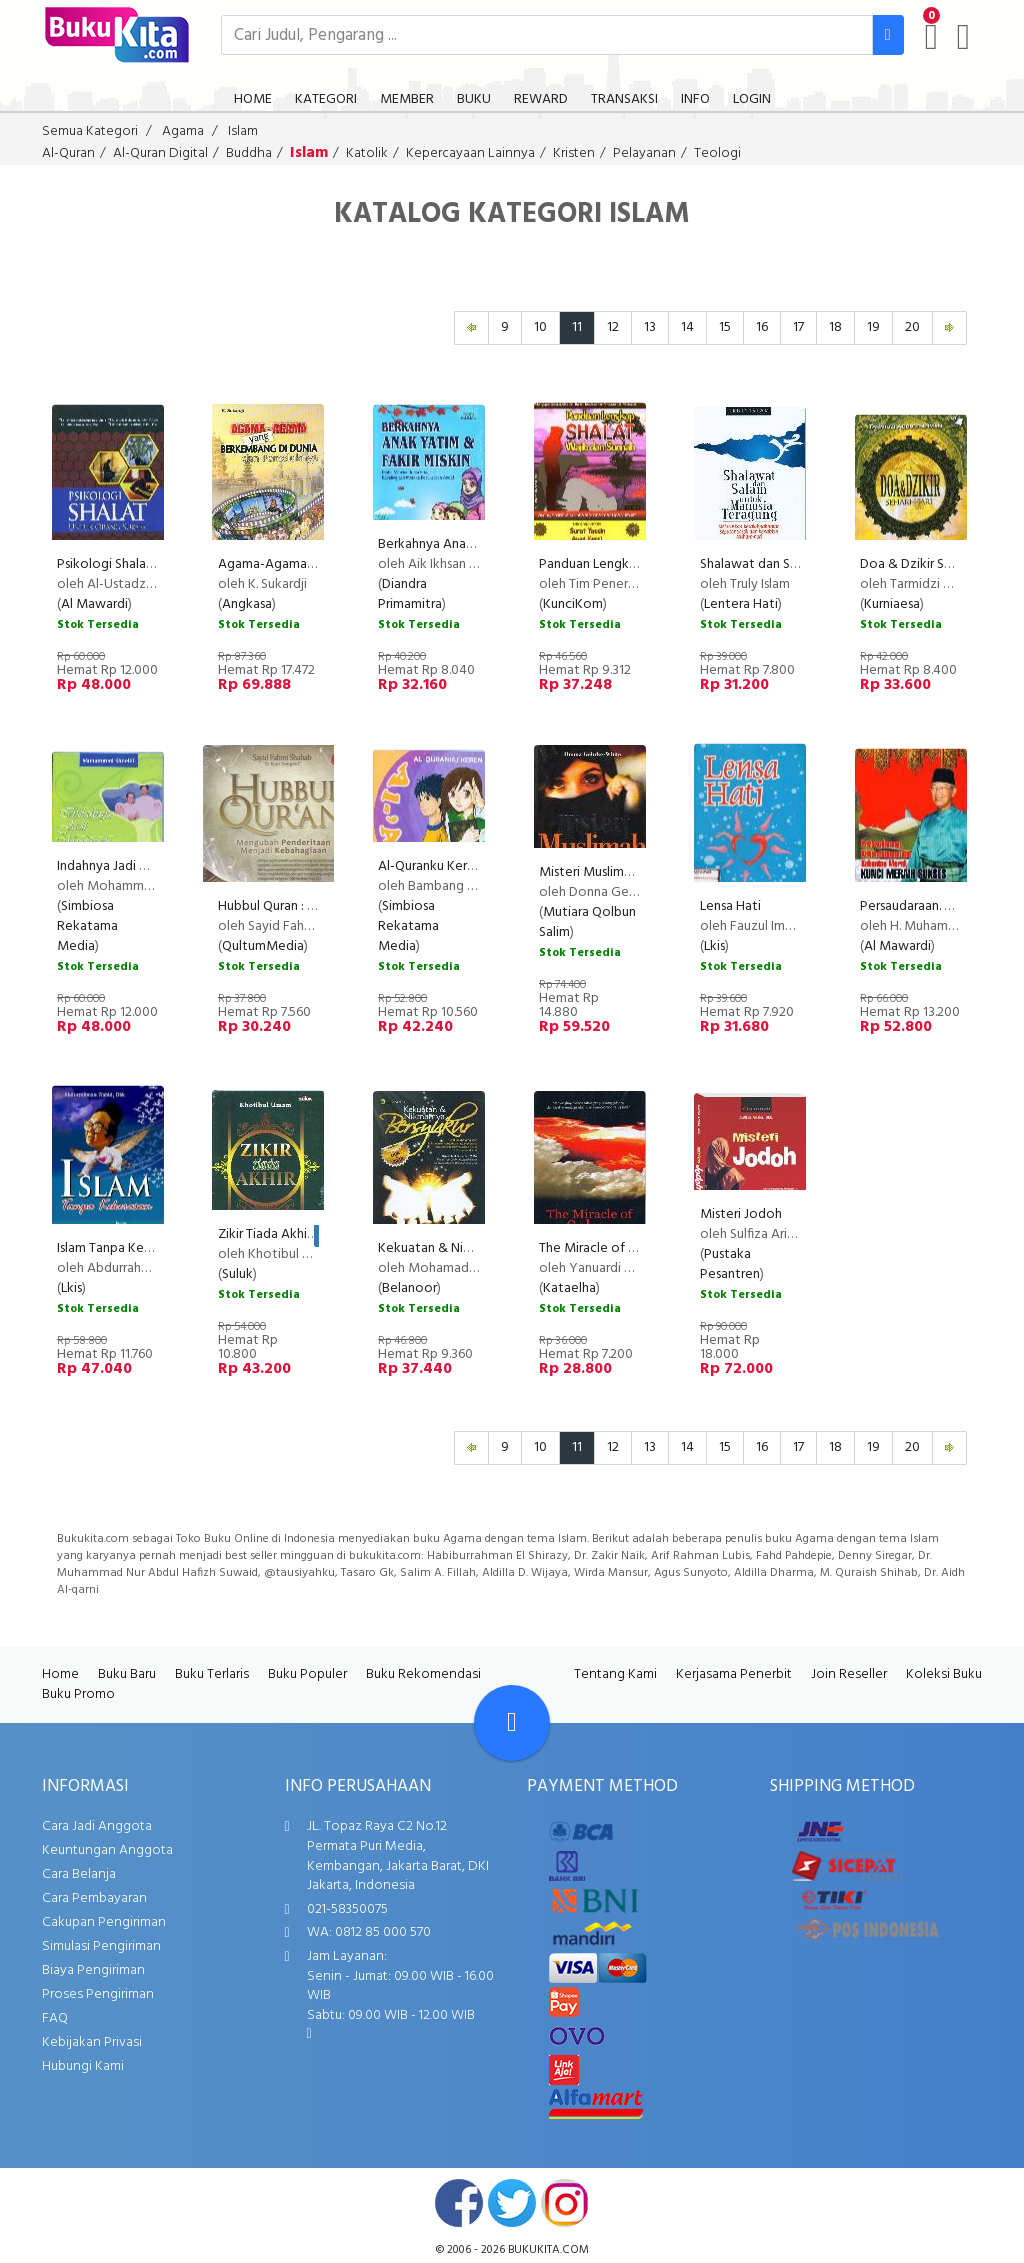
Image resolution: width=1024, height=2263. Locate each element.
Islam (243, 131)
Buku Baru (127, 1674)
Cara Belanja (79, 1874)
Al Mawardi (94, 604)
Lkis (714, 946)
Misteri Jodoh (741, 1214)
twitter (512, 2203)
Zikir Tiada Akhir (264, 1234)
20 (912, 327)
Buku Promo (78, 1694)
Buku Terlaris (212, 1674)
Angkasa (247, 604)
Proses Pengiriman (98, 1994)
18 (835, 327)
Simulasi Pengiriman (101, 1946)
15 (725, 327)
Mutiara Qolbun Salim (587, 922)
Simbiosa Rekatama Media (87, 926)
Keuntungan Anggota (107, 1850)
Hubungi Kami (83, 2066)
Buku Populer (307, 1674)
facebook (459, 2203)
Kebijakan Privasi (92, 2042)
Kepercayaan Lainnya (470, 153)
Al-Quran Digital (160, 153)
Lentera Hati (741, 604)
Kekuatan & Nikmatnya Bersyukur (476, 1248)
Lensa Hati (730, 906)
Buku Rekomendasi (423, 1674)
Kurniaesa (892, 604)
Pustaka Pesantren (730, 1264)
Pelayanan (644, 153)
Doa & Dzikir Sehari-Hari (930, 564)
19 (873, 327)
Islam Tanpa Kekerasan (123, 1248)
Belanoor (409, 1288)
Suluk (237, 1274)
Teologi (717, 153)
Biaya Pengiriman (93, 1970)
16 (762, 327)
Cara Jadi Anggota (97, 1826)
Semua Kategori (90, 131)
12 (613, 327)
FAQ (55, 2018)
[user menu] (963, 37)
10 (540, 327)
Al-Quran (68, 153)
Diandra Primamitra (410, 594)
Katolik (367, 153)
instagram (565, 2203)
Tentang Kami (615, 1674)
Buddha (249, 153)
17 (798, 327)
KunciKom (573, 604)
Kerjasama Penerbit (734, 1674)
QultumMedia (263, 946)
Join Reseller (849, 1674)
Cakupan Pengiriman (104, 1922)
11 (577, 327)
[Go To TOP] (512, 1723)
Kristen (574, 153)
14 (687, 327)
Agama (183, 131)
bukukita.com (548, 2250)
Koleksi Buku (944, 1674)
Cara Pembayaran (94, 1898)
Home (60, 1674)
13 (650, 327)
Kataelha (569, 1288)
